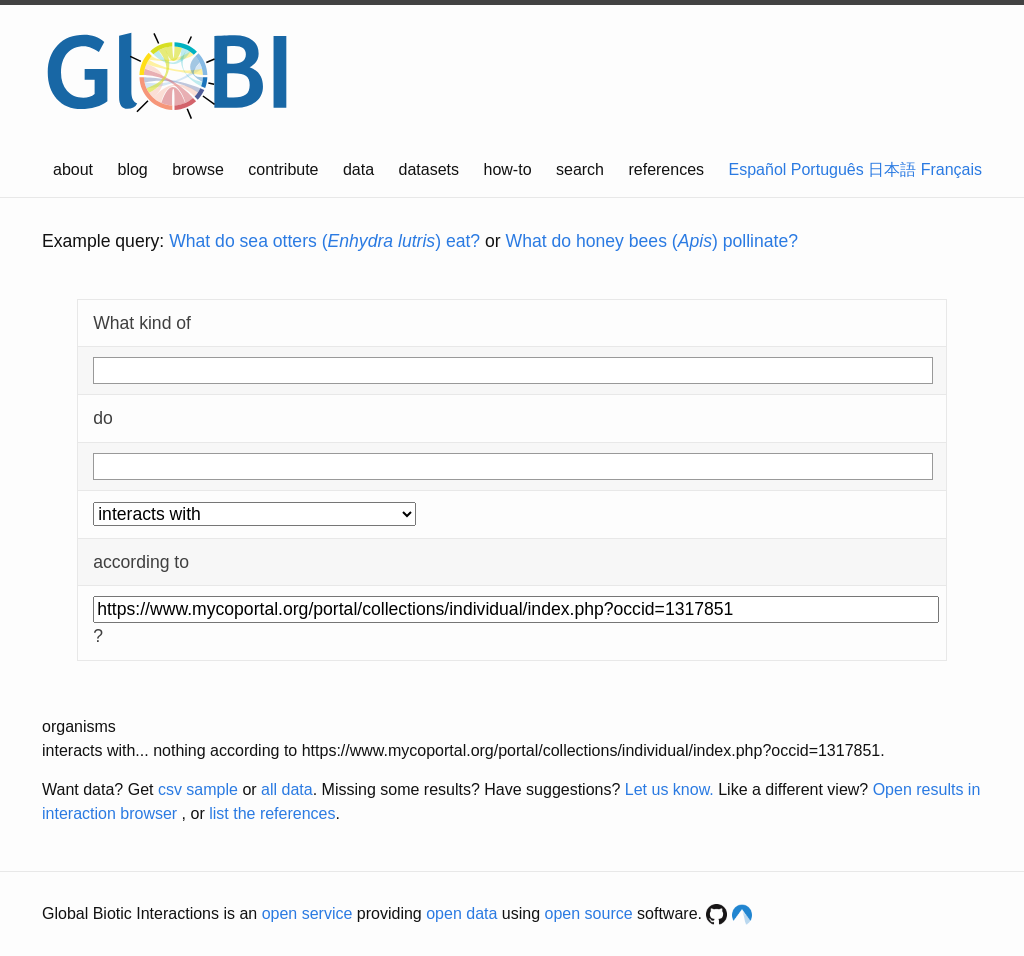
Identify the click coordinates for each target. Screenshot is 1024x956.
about (73, 169)
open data (461, 913)
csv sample (198, 789)
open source (589, 913)
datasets (429, 169)
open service (307, 913)
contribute (283, 169)
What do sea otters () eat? (324, 241)
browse (198, 169)
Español (758, 169)
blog (133, 169)
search (580, 169)
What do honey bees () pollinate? (652, 241)
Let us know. (669, 789)
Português (827, 169)
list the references (272, 813)
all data (287, 789)
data (358, 169)
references (666, 169)
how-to (508, 169)
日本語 (892, 169)
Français (951, 169)
